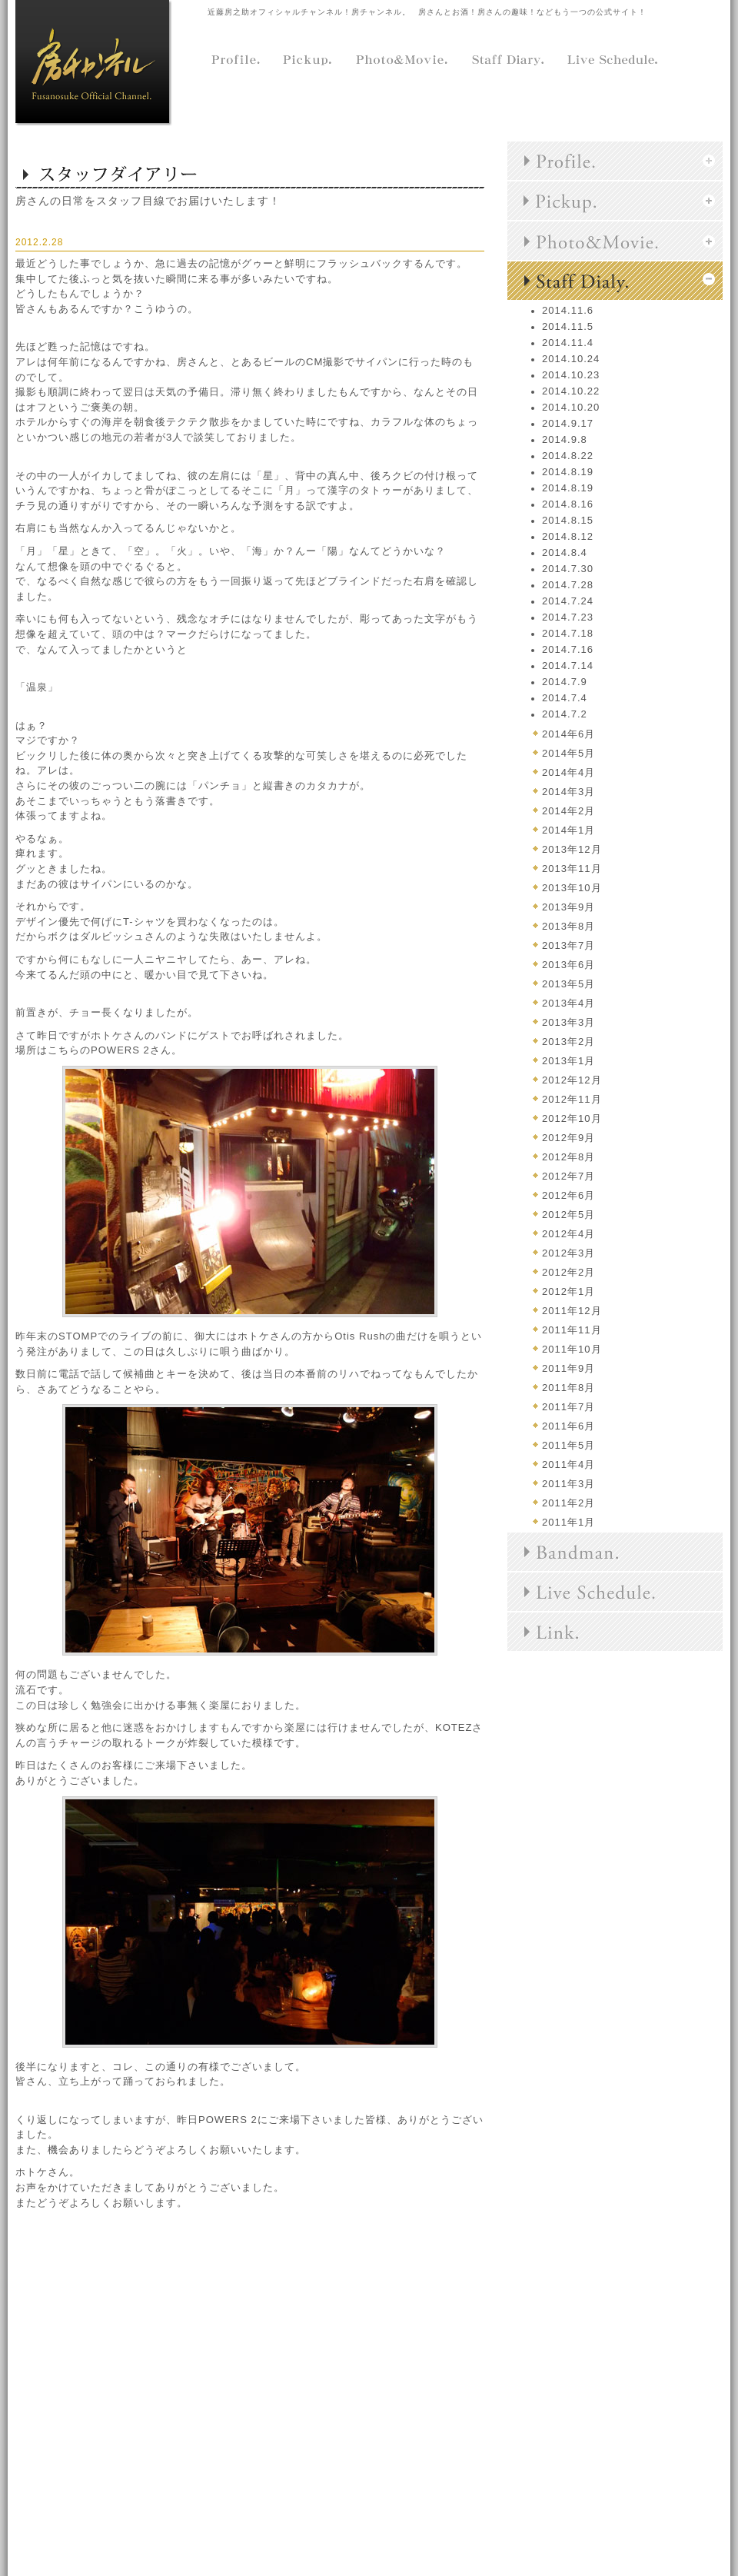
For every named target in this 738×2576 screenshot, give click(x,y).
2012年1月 (568, 1291)
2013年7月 (568, 945)
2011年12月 (572, 1310)
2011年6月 (568, 1426)
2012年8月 (568, 1157)
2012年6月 (568, 1195)
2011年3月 (568, 1483)
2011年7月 (568, 1407)
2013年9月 (568, 907)
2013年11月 (572, 868)
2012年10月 (572, 1118)
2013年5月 (568, 984)
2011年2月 (568, 1503)
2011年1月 (568, 1522)
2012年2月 (568, 1272)
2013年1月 (568, 1061)
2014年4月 (568, 772)
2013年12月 (572, 849)
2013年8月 (568, 926)
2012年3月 (568, 1253)
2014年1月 (568, 830)
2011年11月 (572, 1330)
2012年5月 (568, 1214)
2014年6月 (568, 734)
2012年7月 (568, 1176)
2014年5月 (568, 753)
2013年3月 (568, 1022)
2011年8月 (568, 1387)
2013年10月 (572, 888)
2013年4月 (568, 1003)
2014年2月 (568, 811)
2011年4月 (568, 1464)
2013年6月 (568, 964)
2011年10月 (572, 1349)
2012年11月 (572, 1099)
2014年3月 (568, 791)
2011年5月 (568, 1445)
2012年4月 (568, 1234)
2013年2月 (568, 1041)
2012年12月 (572, 1080)
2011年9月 (568, 1368)
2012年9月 (568, 1137)
